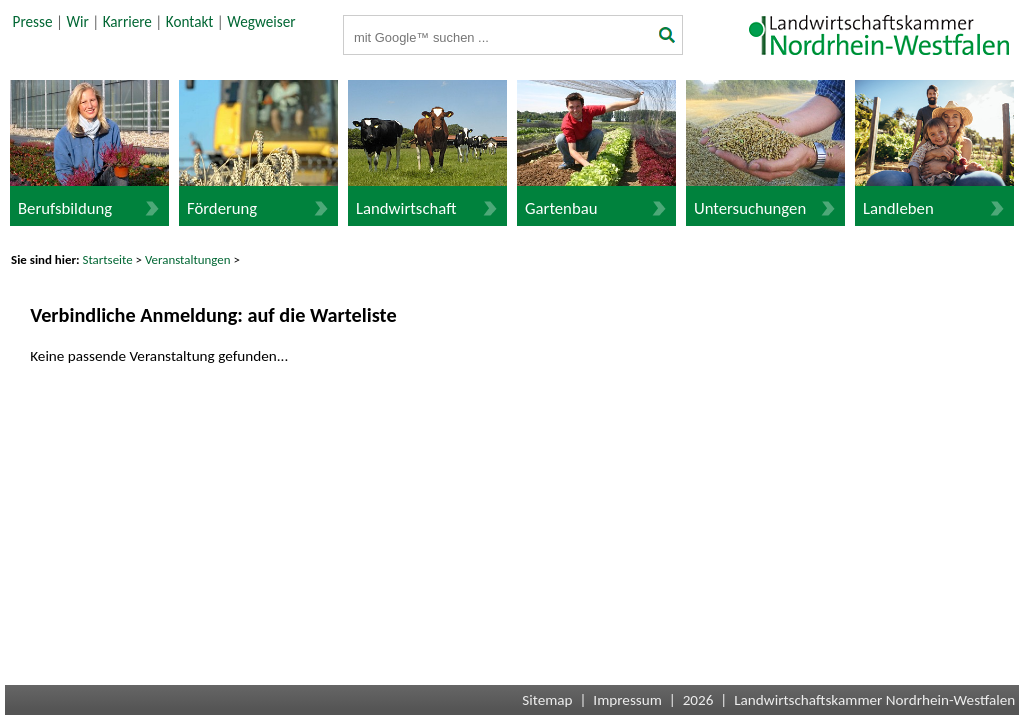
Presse (33, 22)
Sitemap (547, 700)
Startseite (108, 259)
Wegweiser (261, 22)
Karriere (127, 22)
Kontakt (190, 22)
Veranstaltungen (188, 259)
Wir (77, 22)
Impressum (627, 700)
